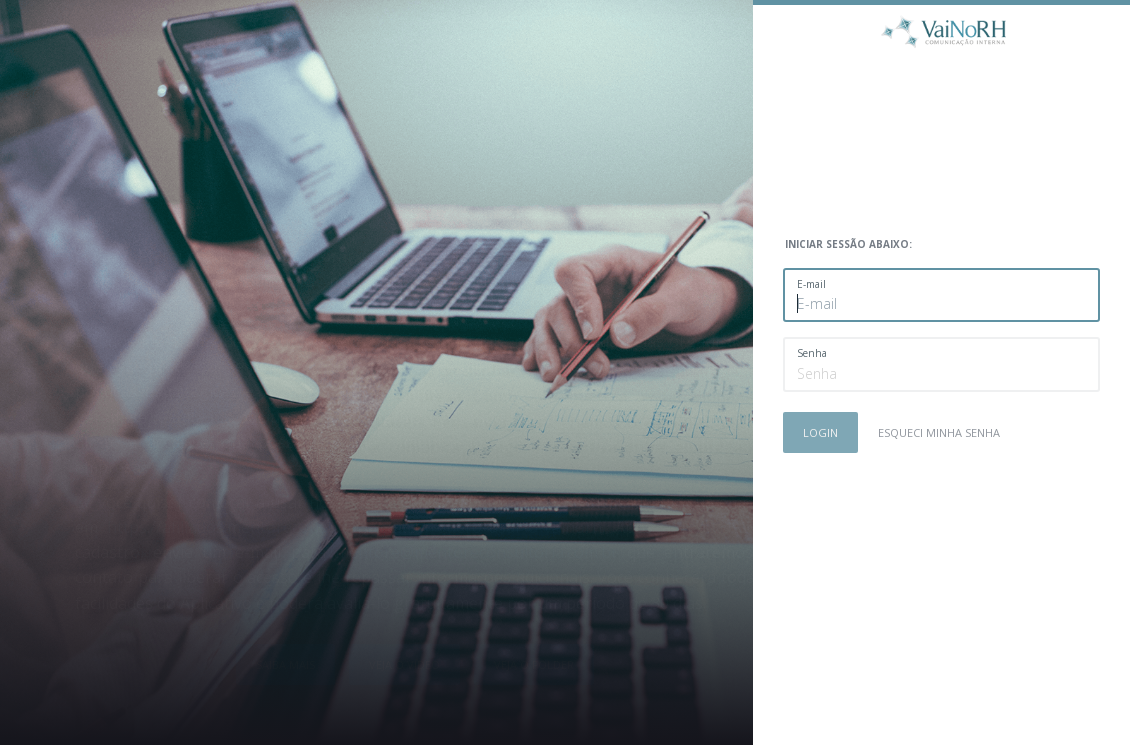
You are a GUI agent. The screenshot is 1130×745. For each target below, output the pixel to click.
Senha (812, 353)
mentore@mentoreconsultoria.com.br (476, 552)
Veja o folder (534, 664)
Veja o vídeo (404, 664)
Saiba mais (285, 664)
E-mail (811, 284)
